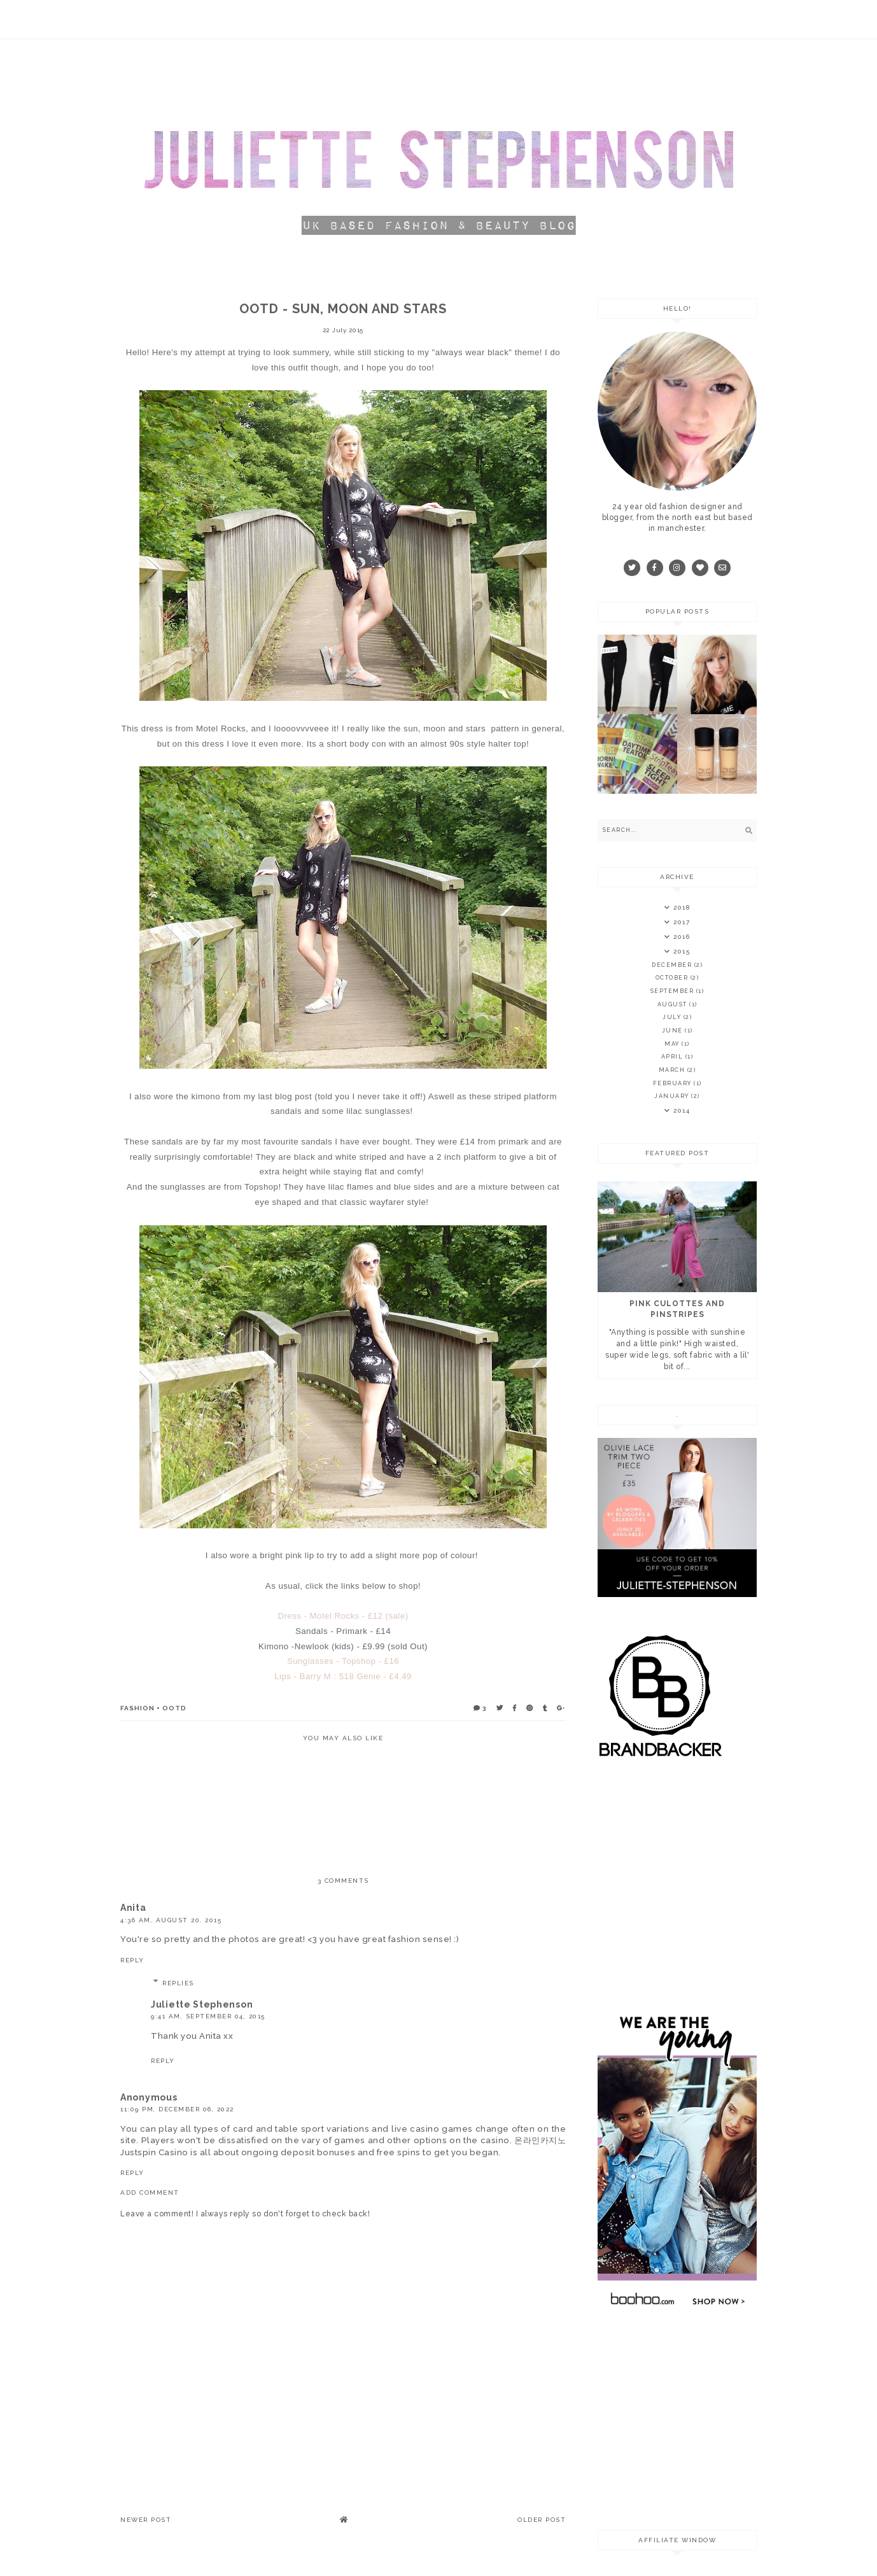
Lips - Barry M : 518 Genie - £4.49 (343, 1676)
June (673, 1030)
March (673, 1070)
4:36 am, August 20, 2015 (170, 1920)
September (673, 991)
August (673, 1004)
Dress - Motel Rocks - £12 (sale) (342, 1616)
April (673, 1056)
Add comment (149, 2192)
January (672, 1096)
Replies (178, 1983)
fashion (137, 1708)
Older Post (541, 2519)
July (673, 1017)
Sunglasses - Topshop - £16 (343, 1661)
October (673, 978)
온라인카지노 (540, 2140)
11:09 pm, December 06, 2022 (177, 2109)
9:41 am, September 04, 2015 (208, 2016)
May (673, 1044)
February (673, 1083)
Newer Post (145, 2519)
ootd (174, 1708)
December (673, 965)
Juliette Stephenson (202, 2004)
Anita (133, 1908)
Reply (132, 1960)
